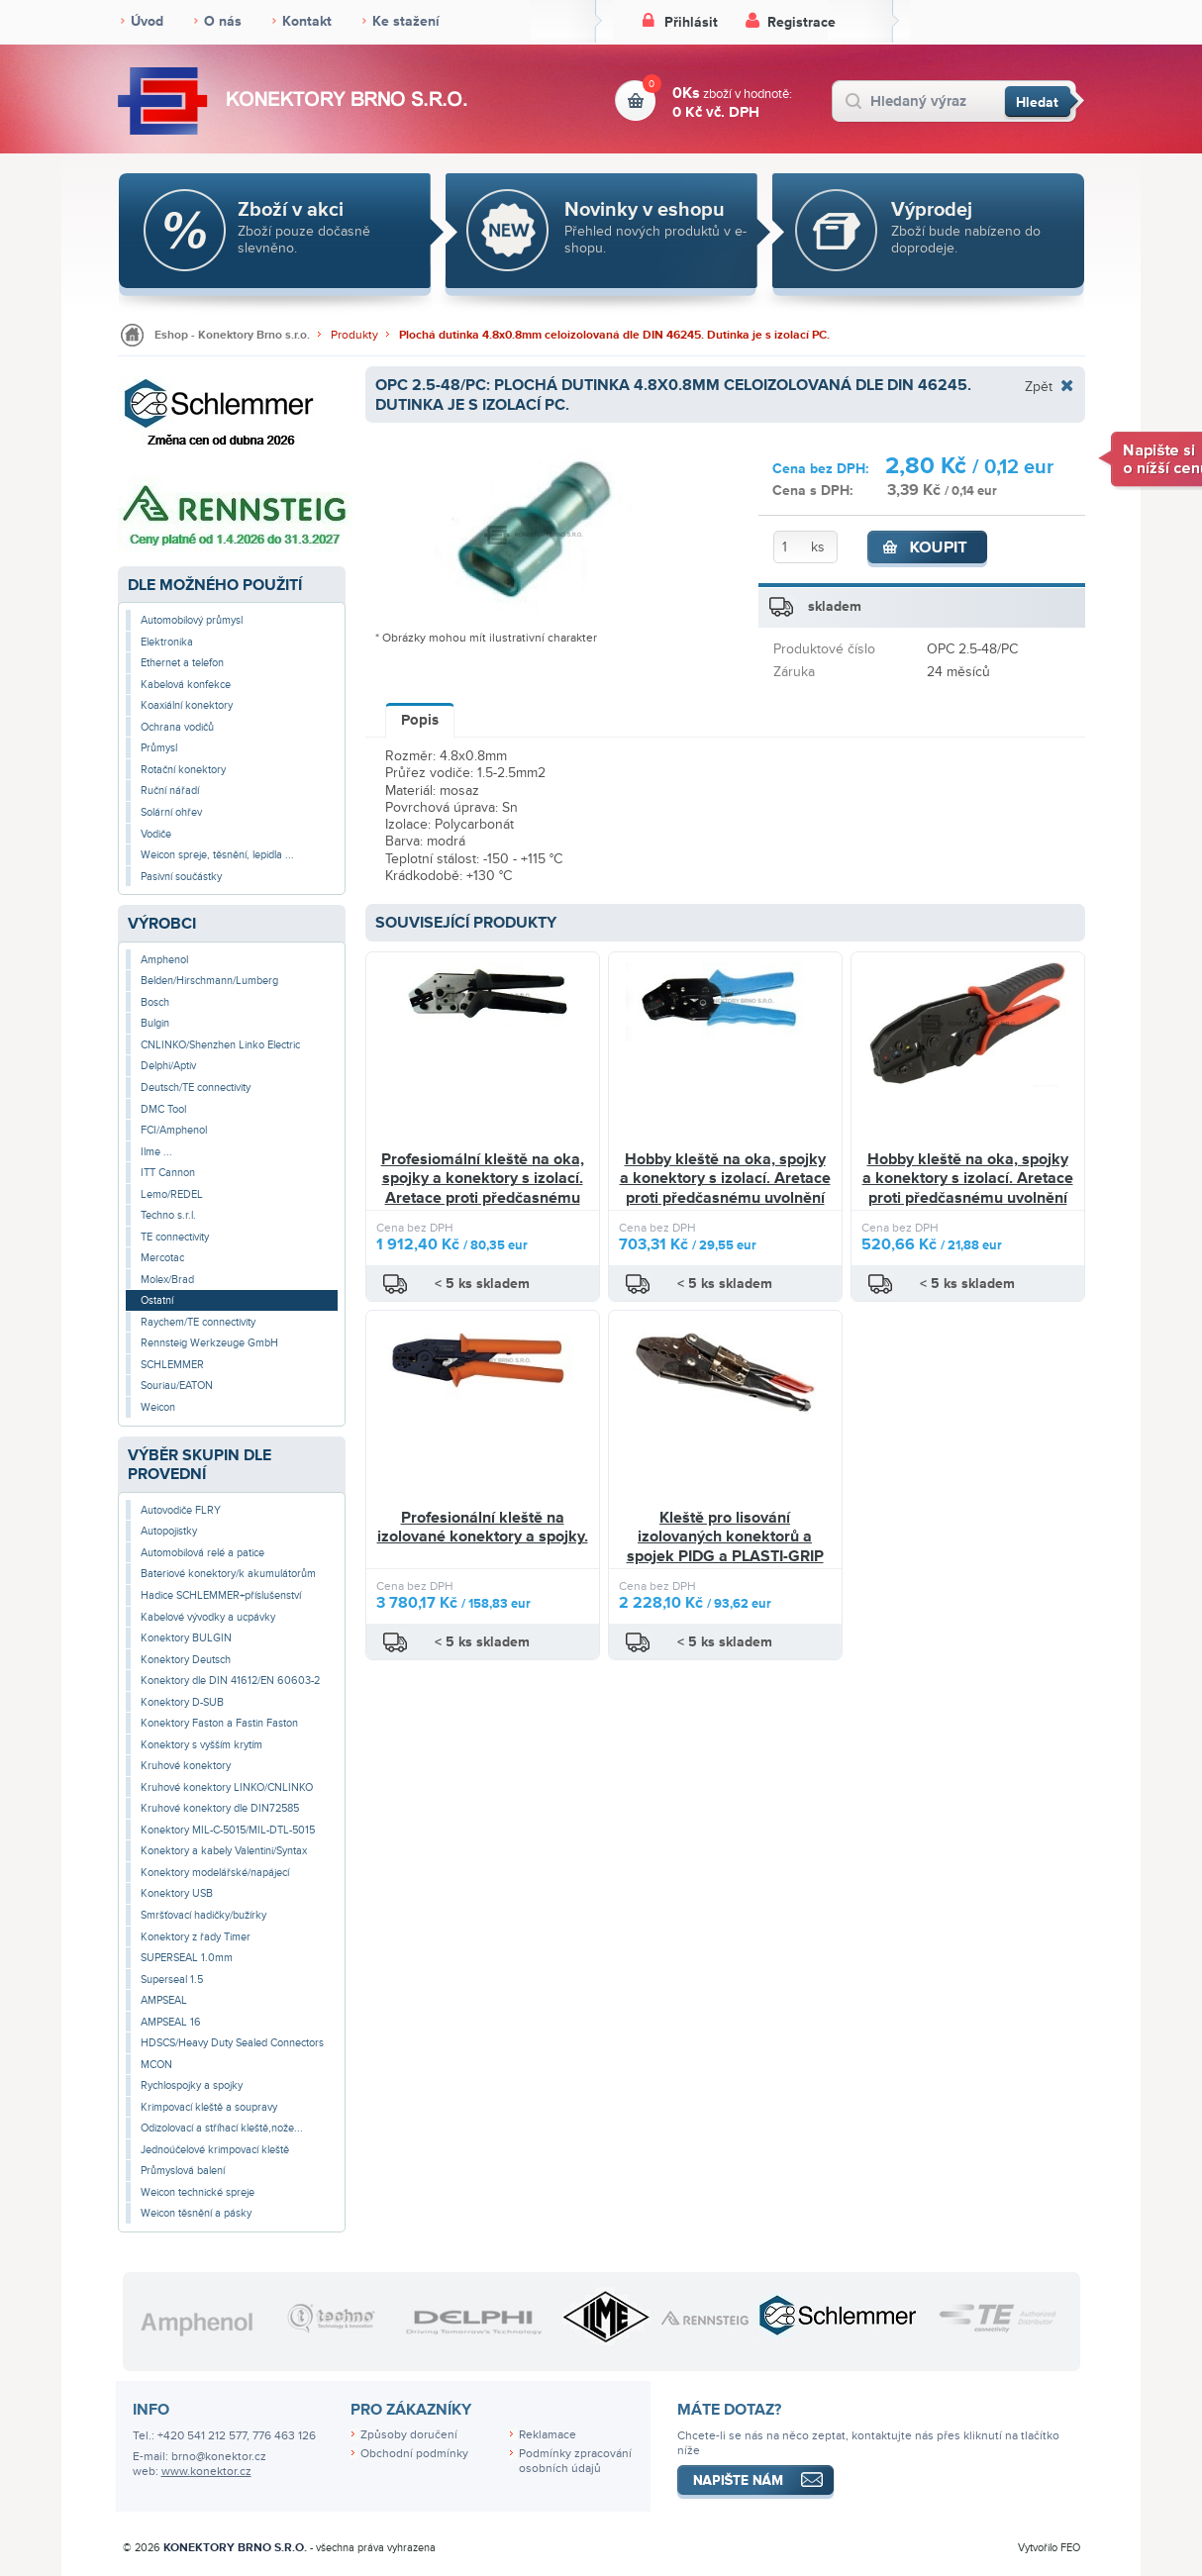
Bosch (155, 1002)
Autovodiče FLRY (181, 1510)
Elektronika (167, 642)
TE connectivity (175, 1237)
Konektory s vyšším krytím (201, 1744)
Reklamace (547, 2434)
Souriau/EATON (177, 1385)
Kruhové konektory (186, 1765)
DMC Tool (163, 1109)
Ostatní (157, 1300)
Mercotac (162, 1257)
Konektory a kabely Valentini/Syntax (224, 1850)
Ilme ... (156, 1151)
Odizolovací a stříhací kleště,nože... (222, 2128)
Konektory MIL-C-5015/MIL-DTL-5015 (228, 1830)
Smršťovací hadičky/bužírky (203, 1915)
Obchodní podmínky (414, 2453)
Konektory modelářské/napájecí (215, 1872)
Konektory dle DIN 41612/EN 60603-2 (230, 1680)
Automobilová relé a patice (202, 1552)
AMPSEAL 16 (171, 2022)
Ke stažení (406, 21)
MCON (156, 2064)
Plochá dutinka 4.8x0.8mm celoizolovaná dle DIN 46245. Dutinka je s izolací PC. (614, 335)
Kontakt (307, 21)
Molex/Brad (167, 1279)
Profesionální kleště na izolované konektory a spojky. (482, 1527)
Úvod (147, 21)
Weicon (158, 1407)
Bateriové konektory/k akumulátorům (228, 1573)
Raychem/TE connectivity (198, 1322)
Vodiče (156, 834)
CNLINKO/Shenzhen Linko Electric (220, 1045)
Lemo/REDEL (172, 1194)
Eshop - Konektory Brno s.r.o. (232, 335)
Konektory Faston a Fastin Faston (219, 1723)
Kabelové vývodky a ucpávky (208, 1617)
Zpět (1038, 386)
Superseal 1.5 (172, 1979)
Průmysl (159, 748)
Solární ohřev (171, 812)
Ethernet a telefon (182, 662)
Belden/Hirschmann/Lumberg (209, 980)
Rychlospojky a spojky (192, 2085)
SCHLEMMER (172, 1364)
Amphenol (164, 959)
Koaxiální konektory (187, 705)
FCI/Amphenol (174, 1130)
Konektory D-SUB (182, 1702)
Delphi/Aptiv (168, 1065)
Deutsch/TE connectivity (195, 1087)
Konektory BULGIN (186, 1638)
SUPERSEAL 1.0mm (187, 1957)
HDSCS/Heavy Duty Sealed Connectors (232, 2042)
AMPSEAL (164, 2000)
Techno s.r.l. (168, 1215)
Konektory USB (177, 1893)
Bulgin (155, 1023)
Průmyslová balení (183, 2170)
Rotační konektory (183, 769)
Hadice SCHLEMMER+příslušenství (221, 1595)
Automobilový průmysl (192, 620)
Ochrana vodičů (177, 727)
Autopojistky (169, 1531)
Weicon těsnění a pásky (196, 2213)
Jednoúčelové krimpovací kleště (215, 2149)
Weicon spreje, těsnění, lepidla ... (217, 854)
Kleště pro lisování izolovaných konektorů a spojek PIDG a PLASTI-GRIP (725, 1537)
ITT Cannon (168, 1172)
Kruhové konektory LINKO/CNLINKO (227, 1787)
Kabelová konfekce (186, 684)
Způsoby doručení (408, 2434)
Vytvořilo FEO (1049, 2547)
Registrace (801, 22)
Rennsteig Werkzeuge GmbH (209, 1343)
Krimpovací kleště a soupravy (209, 2107)
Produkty (354, 335)
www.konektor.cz (206, 2471)
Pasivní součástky (181, 876)
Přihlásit (691, 22)
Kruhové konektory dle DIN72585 (220, 1808)
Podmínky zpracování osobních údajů (575, 2461)
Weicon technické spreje (197, 2192)
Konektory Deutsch (186, 1659)
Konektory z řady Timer (195, 1937)
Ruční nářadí (170, 790)
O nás (223, 21)
